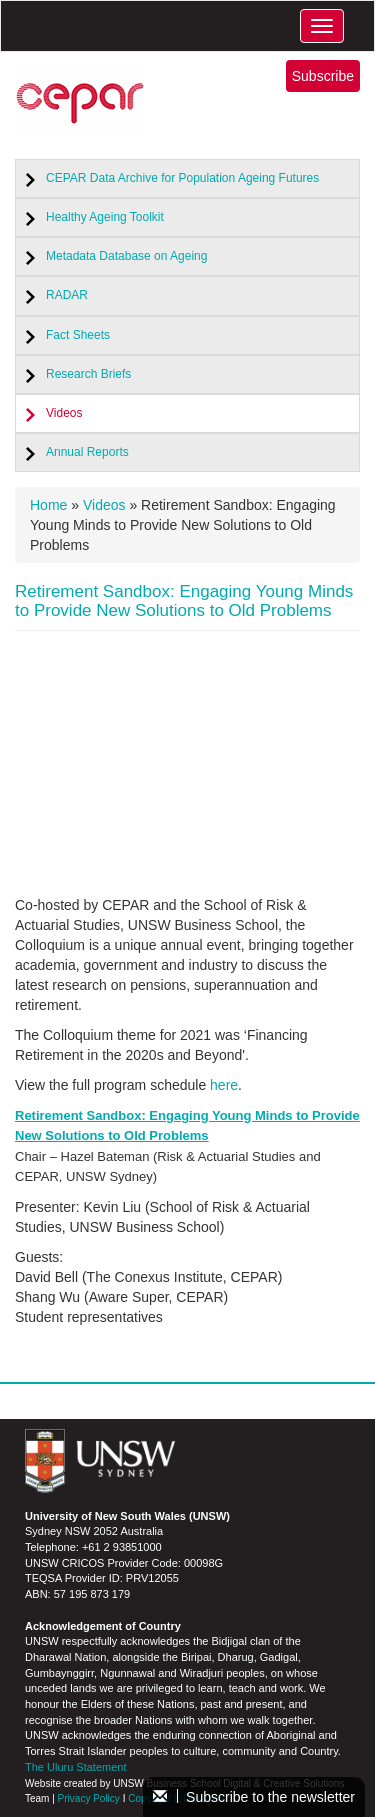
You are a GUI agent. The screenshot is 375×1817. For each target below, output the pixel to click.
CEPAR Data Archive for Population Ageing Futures (182, 178)
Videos (64, 413)
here (224, 1085)
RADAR (67, 295)
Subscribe (323, 76)
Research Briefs (88, 374)
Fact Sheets (78, 335)
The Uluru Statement (76, 1767)
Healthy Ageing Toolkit (105, 217)
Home (48, 505)
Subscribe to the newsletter (254, 1797)
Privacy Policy (89, 1798)
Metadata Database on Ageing (126, 256)
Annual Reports (87, 452)
